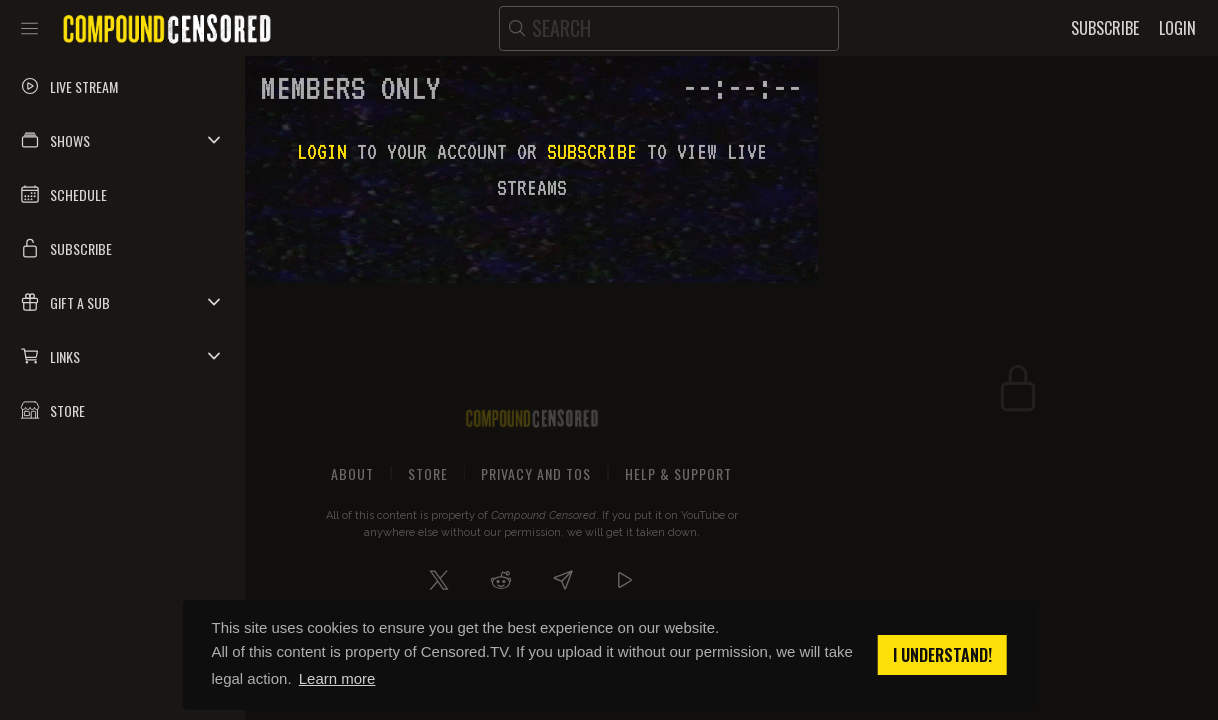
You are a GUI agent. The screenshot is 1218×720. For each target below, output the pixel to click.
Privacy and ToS (536, 473)
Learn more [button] (337, 678)
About (352, 473)
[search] (669, 28)
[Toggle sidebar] (29, 28)
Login (322, 152)
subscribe (592, 152)
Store (428, 473)
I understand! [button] (942, 655)
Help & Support (678, 473)
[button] (122, 140)
